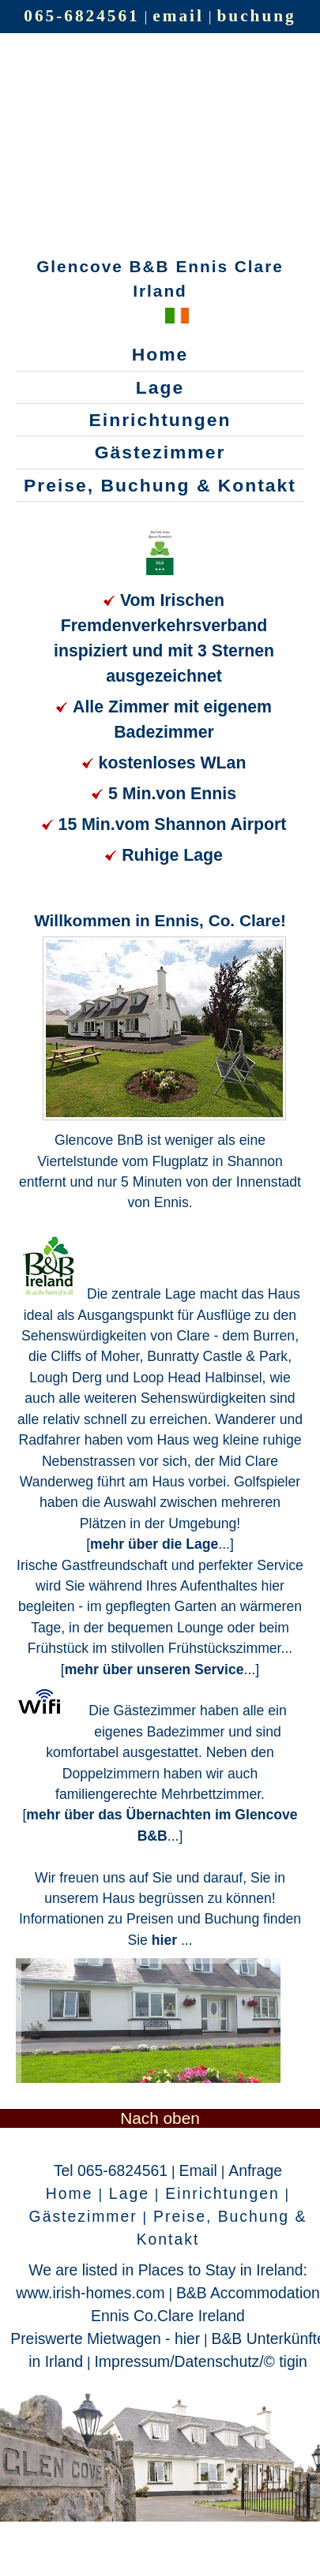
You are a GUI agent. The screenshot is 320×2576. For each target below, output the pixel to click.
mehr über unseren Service (154, 1669)
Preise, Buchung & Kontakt (160, 485)
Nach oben (160, 2118)
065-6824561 (82, 15)
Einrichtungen (160, 419)
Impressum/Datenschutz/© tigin (200, 2361)
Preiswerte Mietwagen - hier (105, 2338)
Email (198, 2170)
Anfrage (255, 2170)
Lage (160, 387)
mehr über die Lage (154, 1544)
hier (166, 1940)
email (178, 15)
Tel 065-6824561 (111, 2170)
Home (160, 354)
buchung (256, 15)
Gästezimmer (160, 452)
